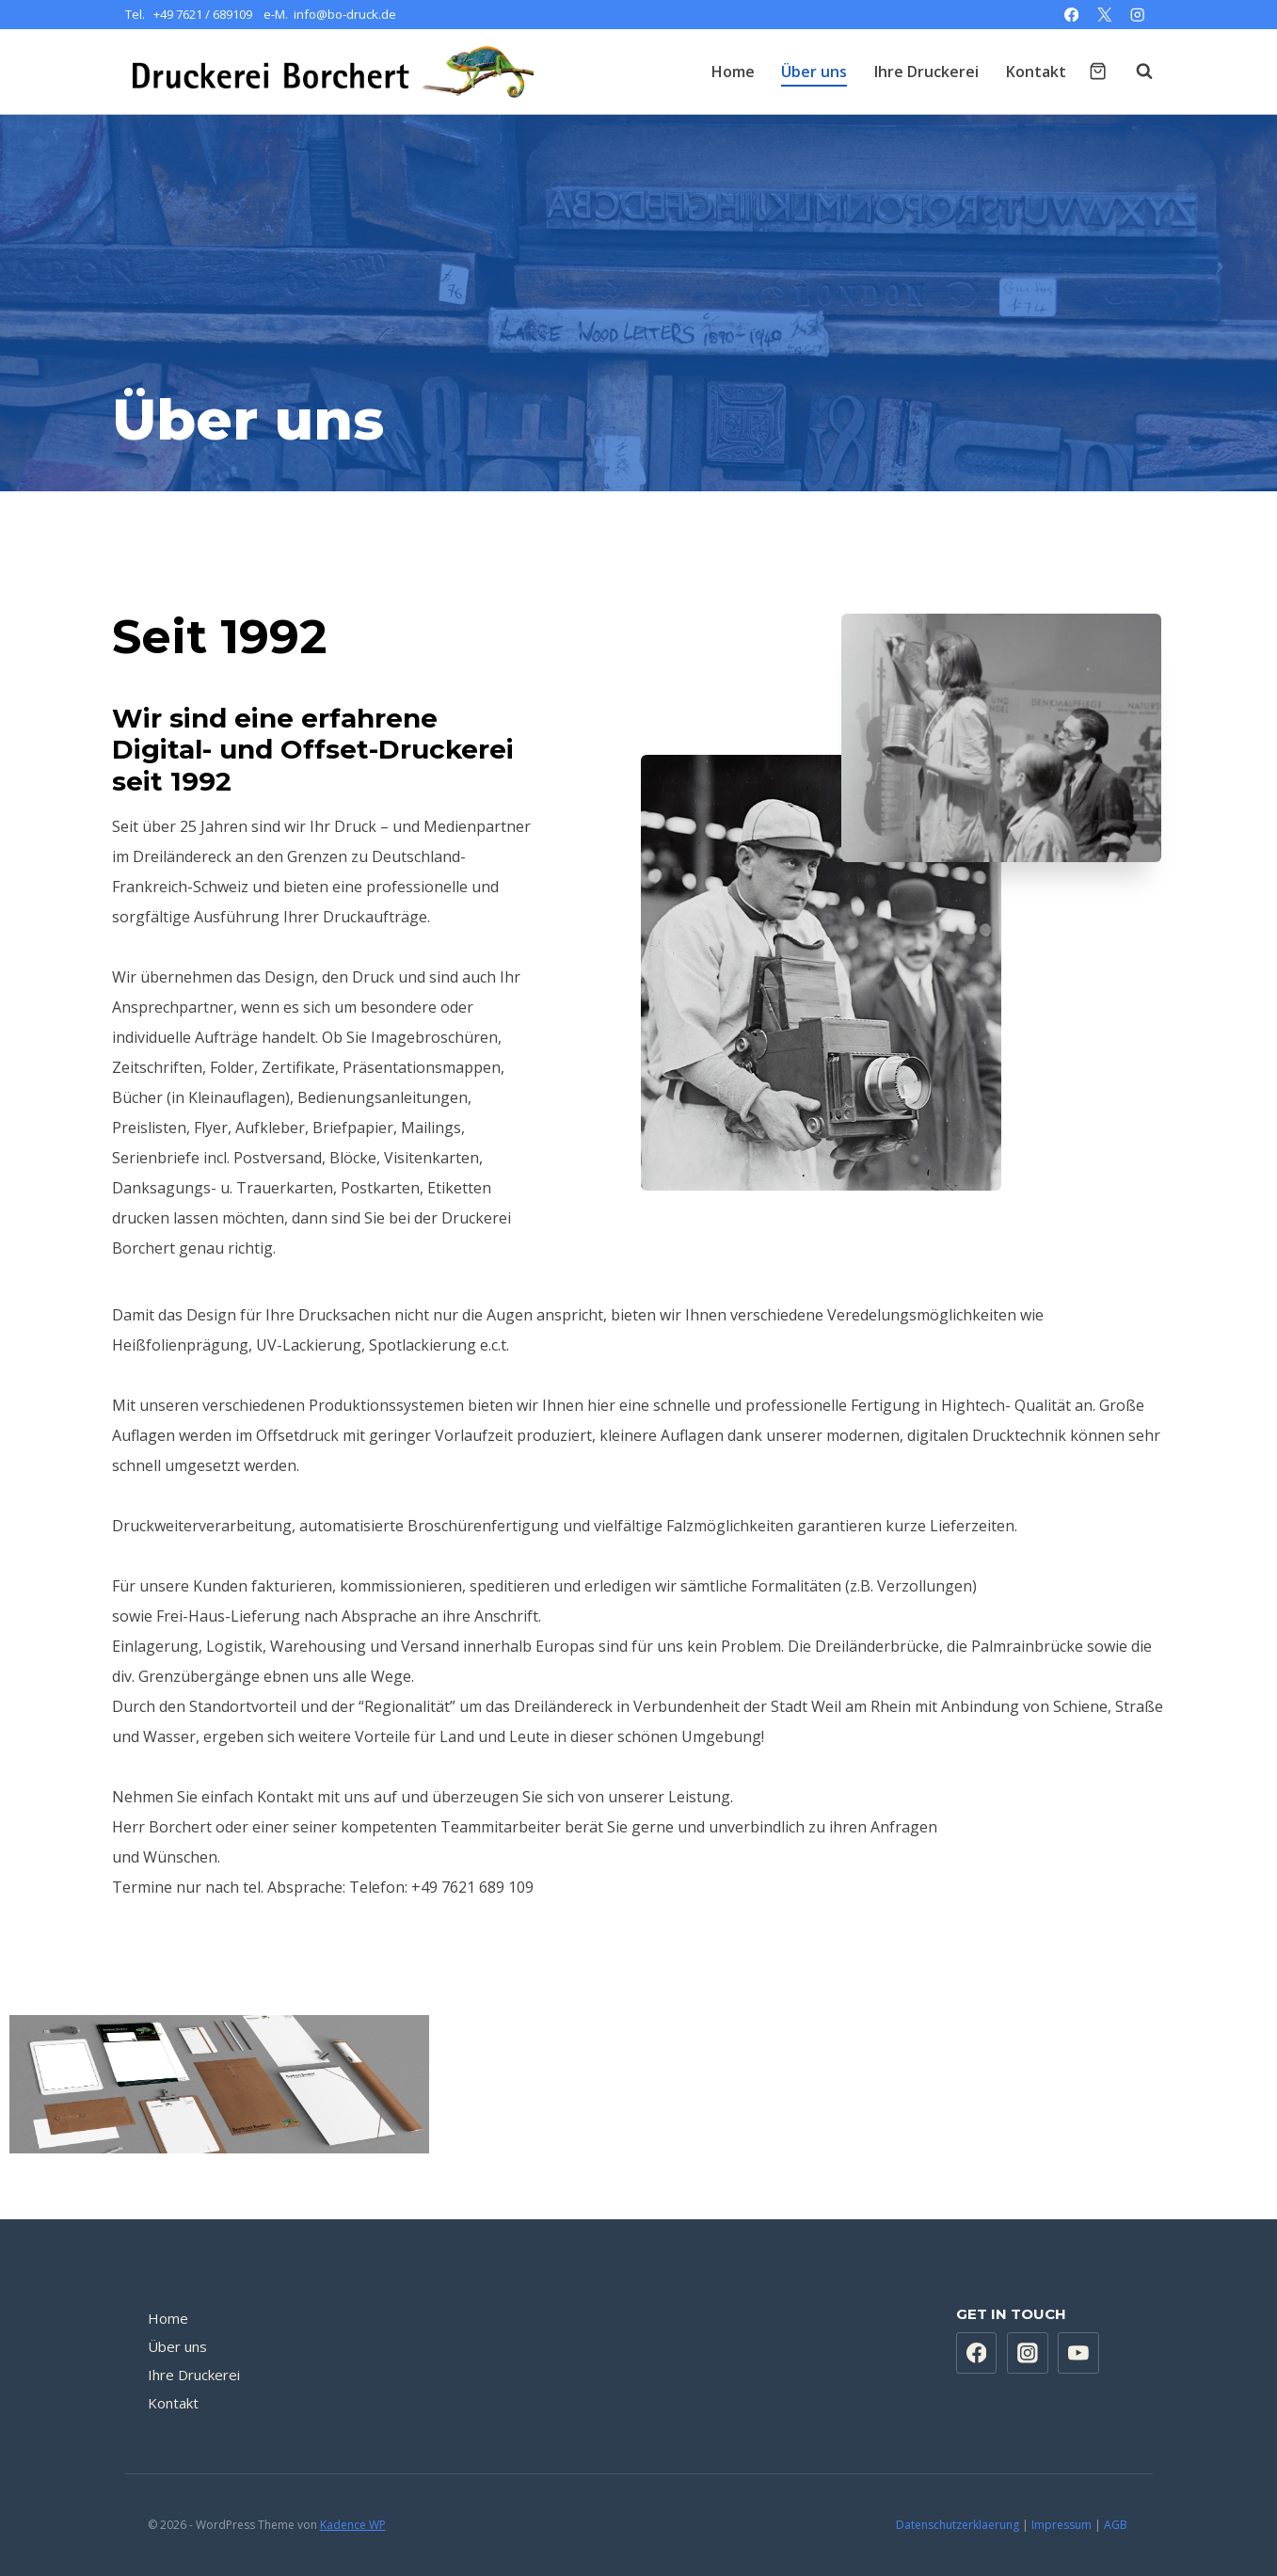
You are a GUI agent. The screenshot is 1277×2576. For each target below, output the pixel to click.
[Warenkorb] (1098, 71)
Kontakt (1036, 71)
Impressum (1061, 2525)
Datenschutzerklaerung (957, 2525)
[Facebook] (1071, 14)
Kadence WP (353, 2525)
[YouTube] (1078, 2353)
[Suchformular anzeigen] (1135, 71)
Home (733, 71)
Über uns (814, 71)
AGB (1117, 2525)
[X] (1104, 14)
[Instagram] (1138, 14)
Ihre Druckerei (926, 71)
